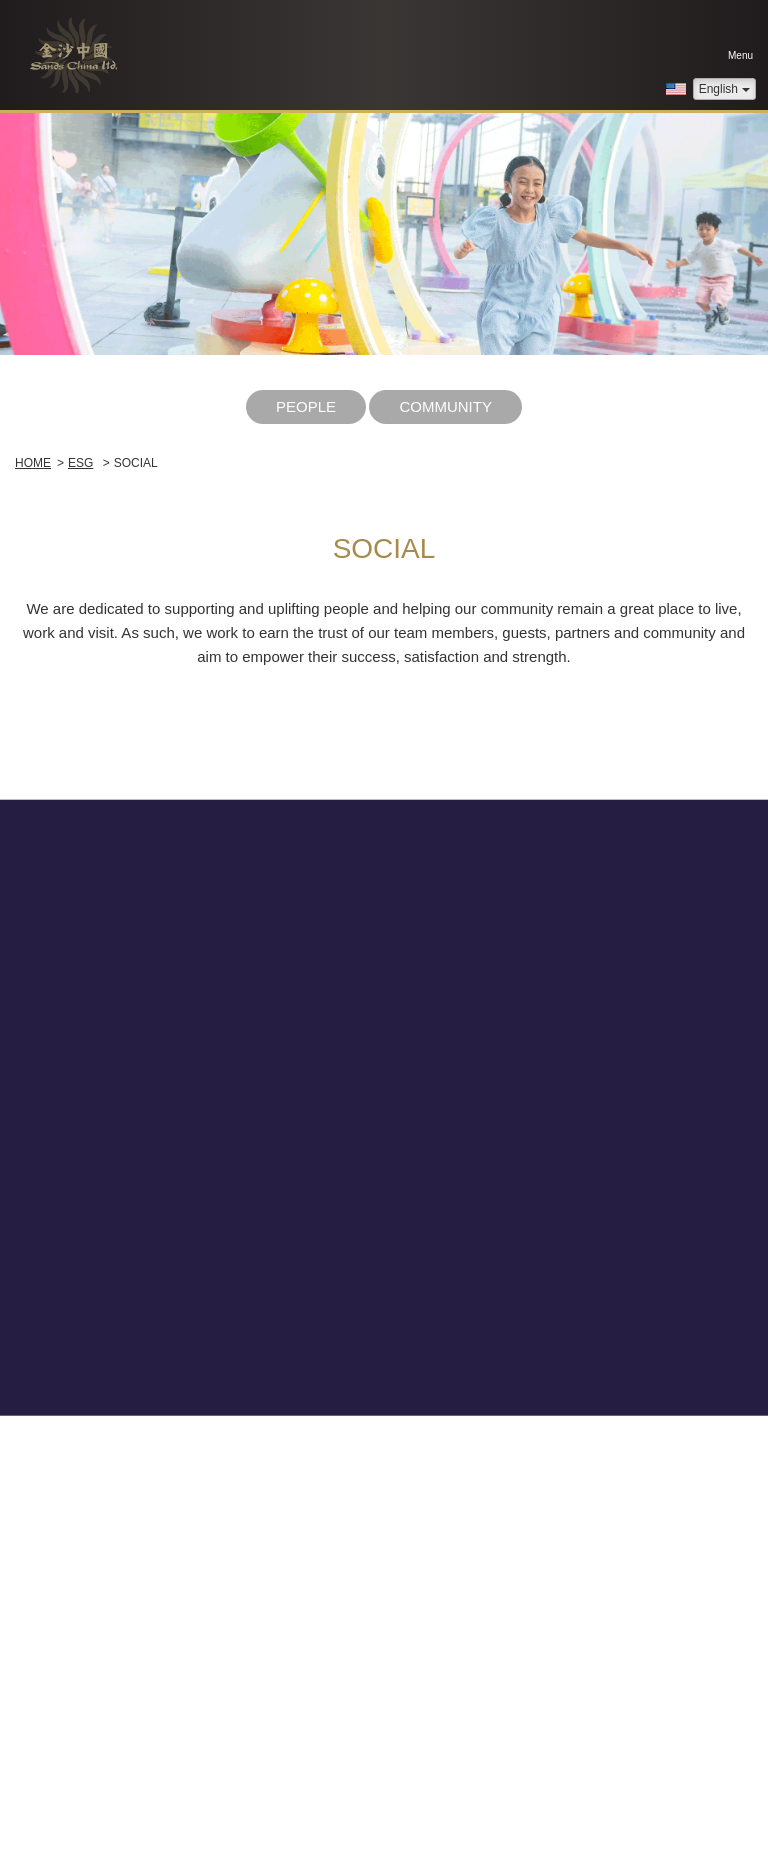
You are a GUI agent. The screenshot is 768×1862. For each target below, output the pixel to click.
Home (33, 463)
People (306, 406)
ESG (80, 463)
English (724, 89)
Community (445, 406)
